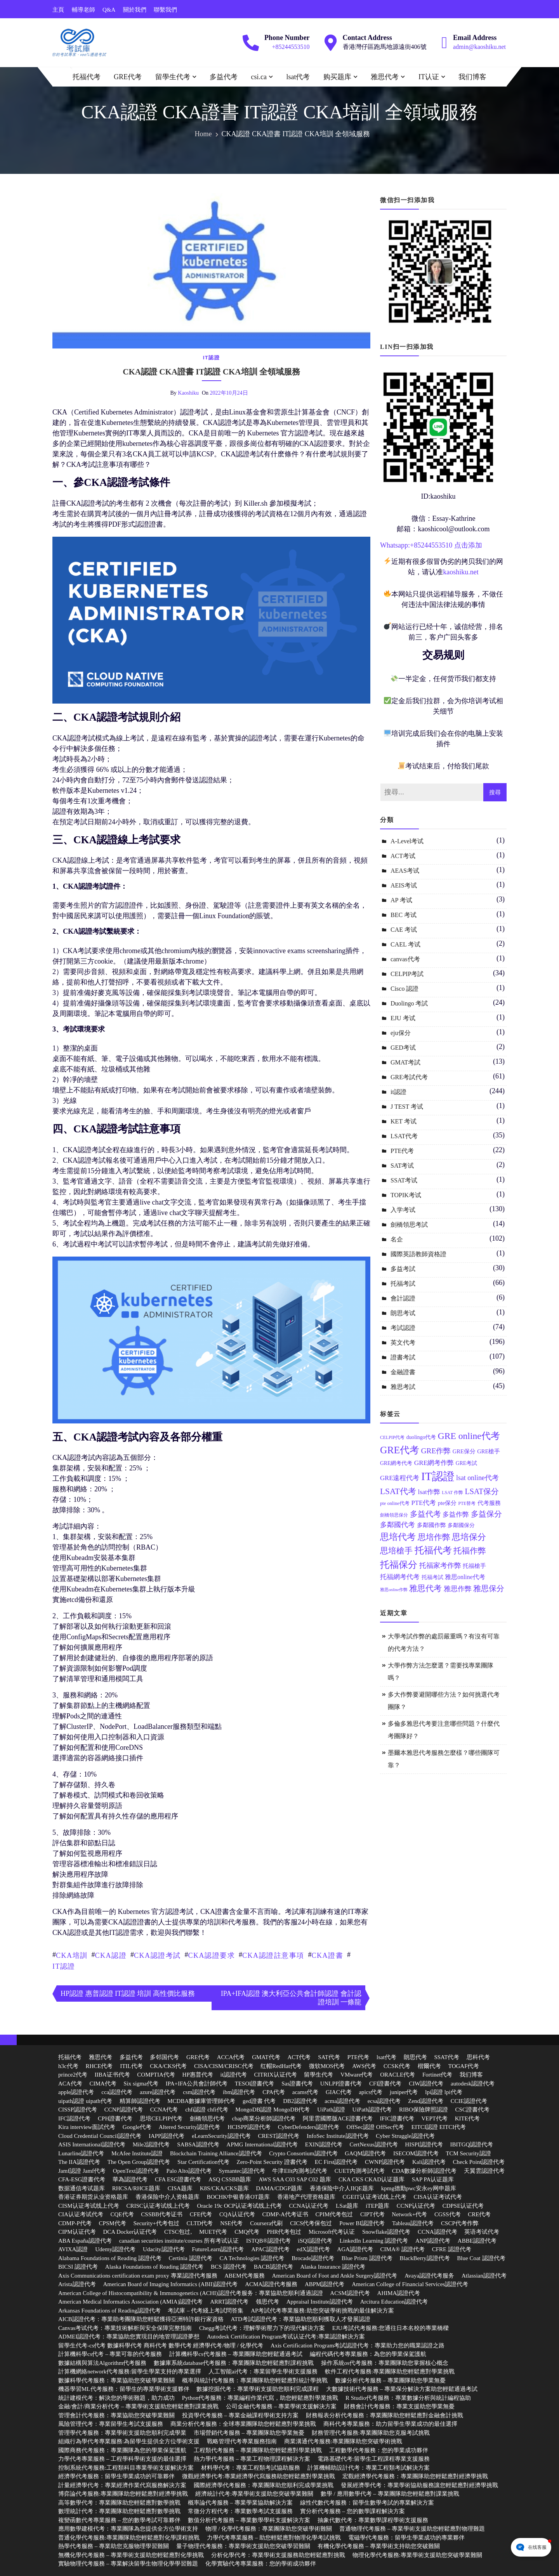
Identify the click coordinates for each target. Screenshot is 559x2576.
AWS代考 (364, 2066)
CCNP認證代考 (123, 2109)
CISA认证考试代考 (437, 2197)
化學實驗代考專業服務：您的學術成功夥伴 (260, 2563)
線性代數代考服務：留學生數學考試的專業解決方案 (367, 2503)
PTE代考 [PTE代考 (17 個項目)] (423, 1502)
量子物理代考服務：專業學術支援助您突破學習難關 (243, 2546)
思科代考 (478, 2057)
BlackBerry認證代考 (424, 2258)
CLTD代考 (200, 2223)
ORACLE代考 (397, 2075)
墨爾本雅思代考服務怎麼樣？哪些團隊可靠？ (444, 1758)
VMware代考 (356, 2075)
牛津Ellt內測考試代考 (299, 2171)
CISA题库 (180, 2188)
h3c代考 (68, 2066)
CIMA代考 (102, 2083)
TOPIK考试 (406, 1195)
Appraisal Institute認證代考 (319, 2302)
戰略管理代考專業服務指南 (242, 2441)
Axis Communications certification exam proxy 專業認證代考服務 (137, 2276)
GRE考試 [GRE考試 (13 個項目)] (466, 1463)
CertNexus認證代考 (373, 2144)
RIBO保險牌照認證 (423, 2109)
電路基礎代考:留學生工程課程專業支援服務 (374, 2459)
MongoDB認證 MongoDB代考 (272, 2109)
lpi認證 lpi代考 (443, 2092)
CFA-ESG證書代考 (81, 2179)
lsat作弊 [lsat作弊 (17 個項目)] (429, 1492)
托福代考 (87, 77)
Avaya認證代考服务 (429, 2276)
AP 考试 (401, 900)
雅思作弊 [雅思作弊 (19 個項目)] (458, 1589)
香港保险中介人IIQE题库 (342, 2188)
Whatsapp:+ (397, 545)
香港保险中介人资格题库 (167, 2197)
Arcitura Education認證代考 (394, 2302)
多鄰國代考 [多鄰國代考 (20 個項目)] (397, 1525)
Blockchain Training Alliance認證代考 (216, 2153)
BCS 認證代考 (229, 2267)
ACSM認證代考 (350, 2293)
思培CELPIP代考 (161, 2118)
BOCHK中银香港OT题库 (238, 2197)
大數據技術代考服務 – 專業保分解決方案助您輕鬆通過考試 (401, 2389)
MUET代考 (213, 2232)
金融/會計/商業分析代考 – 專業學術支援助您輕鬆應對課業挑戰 (138, 2406)
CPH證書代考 (115, 2118)
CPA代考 (273, 2092)
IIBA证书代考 (112, 2075)
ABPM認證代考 (325, 2284)
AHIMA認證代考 (398, 2293)
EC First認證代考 (336, 2162)
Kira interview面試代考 (86, 2127)
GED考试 (403, 1047)
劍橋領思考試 (409, 1224)
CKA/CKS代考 (168, 2066)
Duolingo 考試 (409, 1003)
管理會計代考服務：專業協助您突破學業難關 (116, 2415)
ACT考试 (403, 856)
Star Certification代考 (203, 2162)
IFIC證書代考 (397, 2118)
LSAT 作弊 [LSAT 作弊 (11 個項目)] (452, 1492)
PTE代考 (402, 1151)
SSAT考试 (404, 1180)
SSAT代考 (446, 2057)
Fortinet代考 (437, 2075)
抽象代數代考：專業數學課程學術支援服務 (373, 2520)
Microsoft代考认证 (332, 2232)
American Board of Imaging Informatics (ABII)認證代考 (170, 2284)
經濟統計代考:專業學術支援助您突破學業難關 (254, 2494)
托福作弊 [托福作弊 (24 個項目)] (469, 1550)
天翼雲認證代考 (484, 2171)
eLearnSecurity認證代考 (221, 2136)
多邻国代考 (164, 2057)
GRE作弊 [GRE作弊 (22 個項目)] (436, 1451)
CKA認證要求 (211, 1955)
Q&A (108, 10)
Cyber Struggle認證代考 (405, 2136)
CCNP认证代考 (416, 2206)
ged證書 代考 (259, 2101)
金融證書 (403, 1372)
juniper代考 (404, 2092)
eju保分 (401, 1033)
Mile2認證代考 (151, 2144)
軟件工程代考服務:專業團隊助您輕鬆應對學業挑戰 (390, 2371)
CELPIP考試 (407, 974)
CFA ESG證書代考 (178, 2179)
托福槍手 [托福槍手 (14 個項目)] (474, 1566)
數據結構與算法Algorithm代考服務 (102, 2363)
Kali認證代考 (429, 2162)
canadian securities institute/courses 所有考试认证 (179, 2241)
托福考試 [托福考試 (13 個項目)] (432, 1577)
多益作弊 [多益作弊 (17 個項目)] (456, 1514)
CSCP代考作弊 (460, 2223)
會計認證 (403, 1298)
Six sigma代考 (140, 2083)
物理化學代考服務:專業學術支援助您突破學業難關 (417, 2555)
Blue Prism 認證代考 (367, 2258)
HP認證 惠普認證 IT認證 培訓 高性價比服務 (128, 1993)
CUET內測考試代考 (360, 2171)
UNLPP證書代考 (341, 2083)
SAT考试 (402, 1165)
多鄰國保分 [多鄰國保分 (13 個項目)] (461, 1525)
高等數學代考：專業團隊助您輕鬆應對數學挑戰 (119, 2503)
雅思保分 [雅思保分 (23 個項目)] (488, 1588)
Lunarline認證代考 (81, 2153)
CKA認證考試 (157, 1955)
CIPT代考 (372, 2214)
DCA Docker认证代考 (130, 2232)
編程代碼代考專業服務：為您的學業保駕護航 (368, 2354)
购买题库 (337, 77)
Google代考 (137, 2127)
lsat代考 (298, 77)
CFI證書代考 (385, 2083)
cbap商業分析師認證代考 (263, 2118)
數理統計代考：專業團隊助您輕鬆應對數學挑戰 (119, 2511)
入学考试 (403, 1210)
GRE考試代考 (409, 1077)
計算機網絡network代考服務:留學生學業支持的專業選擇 (129, 2371)
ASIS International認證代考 (91, 2144)
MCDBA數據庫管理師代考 (201, 2101)
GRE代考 (128, 77)
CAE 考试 (404, 929)
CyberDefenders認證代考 (308, 2127)
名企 (397, 1239)
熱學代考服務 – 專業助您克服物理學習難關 (113, 2546)
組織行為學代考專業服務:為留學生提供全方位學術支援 (129, 2441)
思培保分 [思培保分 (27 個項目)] (469, 1537)
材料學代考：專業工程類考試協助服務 (250, 2468)
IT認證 (63, 1966)
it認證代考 (233, 2075)
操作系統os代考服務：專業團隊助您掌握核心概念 (384, 2363)
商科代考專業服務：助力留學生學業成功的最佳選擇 (390, 2424)
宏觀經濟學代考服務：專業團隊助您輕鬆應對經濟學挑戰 (415, 2476)
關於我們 (134, 10)
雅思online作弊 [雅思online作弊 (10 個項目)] (394, 1590)
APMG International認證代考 (262, 2144)
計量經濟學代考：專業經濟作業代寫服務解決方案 (122, 2485)
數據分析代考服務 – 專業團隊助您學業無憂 (390, 2380)
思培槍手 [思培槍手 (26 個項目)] (396, 1550)
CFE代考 (201, 2214)
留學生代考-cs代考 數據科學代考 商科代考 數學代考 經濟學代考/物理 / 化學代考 (160, 2345)
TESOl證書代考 (254, 2083)
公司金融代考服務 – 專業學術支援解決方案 (281, 2406)
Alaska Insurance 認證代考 (332, 2267)
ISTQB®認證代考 (268, 2241)
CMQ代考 (246, 2232)
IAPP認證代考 (167, 2136)
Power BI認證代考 (362, 2223)
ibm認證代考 (239, 2092)
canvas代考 (405, 959)
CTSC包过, (178, 2232)
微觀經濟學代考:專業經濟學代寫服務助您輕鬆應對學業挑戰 (258, 2476)
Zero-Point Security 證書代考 (272, 2162)
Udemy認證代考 (115, 2249)
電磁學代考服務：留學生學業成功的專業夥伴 (406, 2537)
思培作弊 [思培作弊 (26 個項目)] (434, 1537)
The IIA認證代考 (79, 2162)
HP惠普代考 (197, 2075)
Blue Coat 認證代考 (481, 2258)
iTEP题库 (377, 2206)
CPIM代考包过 (334, 2214)
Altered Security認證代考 (189, 2127)
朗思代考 (415, 2057)
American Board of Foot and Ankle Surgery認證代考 (334, 2276)
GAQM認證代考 (365, 2153)
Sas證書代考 (297, 2083)
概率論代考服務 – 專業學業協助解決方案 (240, 2503)
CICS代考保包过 (311, 2223)
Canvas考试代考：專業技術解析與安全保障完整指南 (125, 2328)
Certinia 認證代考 (190, 2258)
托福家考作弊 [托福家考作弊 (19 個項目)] (440, 1565)
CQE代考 (122, 2214)
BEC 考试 (404, 915)
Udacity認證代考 (163, 2249)
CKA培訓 (72, 1955)
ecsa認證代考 (384, 2101)
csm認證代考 (199, 2092)
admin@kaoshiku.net (479, 46)
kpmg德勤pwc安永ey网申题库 (418, 2188)
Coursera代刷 (266, 2223)
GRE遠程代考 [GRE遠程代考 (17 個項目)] (399, 1478)
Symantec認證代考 (242, 2171)
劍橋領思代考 (207, 2118)
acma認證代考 (342, 2101)
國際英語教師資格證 (418, 1254)
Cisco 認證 (404, 988)
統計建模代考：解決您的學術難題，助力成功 (116, 2398)
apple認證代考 (76, 2092)
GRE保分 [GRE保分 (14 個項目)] (464, 1451)
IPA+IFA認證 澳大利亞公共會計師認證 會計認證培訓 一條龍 (291, 1998)
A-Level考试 (407, 841)
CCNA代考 (164, 2109)
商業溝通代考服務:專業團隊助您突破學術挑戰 (343, 2441)
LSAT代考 (404, 1136)
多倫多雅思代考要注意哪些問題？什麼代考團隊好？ (444, 1729)
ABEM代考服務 (244, 2276)
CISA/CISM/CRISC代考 (223, 2066)
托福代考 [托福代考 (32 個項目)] (433, 1550)
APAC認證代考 (270, 2249)
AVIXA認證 (73, 2249)
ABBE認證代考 (477, 2241)
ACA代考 (70, 2083)
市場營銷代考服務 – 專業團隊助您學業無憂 (249, 2433)
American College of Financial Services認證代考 (410, 2284)
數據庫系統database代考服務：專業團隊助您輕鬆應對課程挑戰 (234, 2363)
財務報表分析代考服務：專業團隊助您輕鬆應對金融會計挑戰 (384, 2415)
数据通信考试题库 (81, 2188)
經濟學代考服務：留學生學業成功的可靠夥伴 (116, 2476)
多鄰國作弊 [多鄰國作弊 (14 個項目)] (431, 1525)
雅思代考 (385, 77)
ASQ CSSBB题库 (229, 2179)
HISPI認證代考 (424, 2144)
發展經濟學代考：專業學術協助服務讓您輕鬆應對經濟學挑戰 (419, 2485)
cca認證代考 (116, 2092)
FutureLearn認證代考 (218, 2249)
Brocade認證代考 (313, 2258)
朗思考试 (403, 1313)
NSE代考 (231, 2223)
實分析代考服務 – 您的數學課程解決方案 (352, 2511)
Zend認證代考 (425, 2101)
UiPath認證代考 (372, 2109)
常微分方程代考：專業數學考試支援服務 (240, 2511)
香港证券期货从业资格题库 (93, 2197)
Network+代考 (409, 2214)
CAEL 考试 (405, 944)
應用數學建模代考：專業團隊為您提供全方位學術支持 (128, 2529)
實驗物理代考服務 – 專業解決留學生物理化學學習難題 (128, 2563)
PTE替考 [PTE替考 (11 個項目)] (467, 1503)
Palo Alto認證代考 (189, 2171)
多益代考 (224, 77)
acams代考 (305, 2092)
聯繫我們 (165, 10)
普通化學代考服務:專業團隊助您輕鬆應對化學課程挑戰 (129, 2537)
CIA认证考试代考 (80, 2214)
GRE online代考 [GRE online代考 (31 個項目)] (469, 1436)
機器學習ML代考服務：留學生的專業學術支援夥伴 (123, 2389)
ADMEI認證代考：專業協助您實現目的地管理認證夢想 (129, 2336)
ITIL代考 (131, 2066)
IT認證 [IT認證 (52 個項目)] (438, 1476)
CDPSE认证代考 (463, 2206)
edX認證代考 (313, 2249)
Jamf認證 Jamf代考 (82, 2171)
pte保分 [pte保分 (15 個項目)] (447, 1503)
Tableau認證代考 (413, 2223)
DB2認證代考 (300, 2101)
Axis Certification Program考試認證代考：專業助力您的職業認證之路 (357, 2345)
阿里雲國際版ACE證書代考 (338, 2118)
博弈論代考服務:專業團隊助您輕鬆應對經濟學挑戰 (123, 2494)
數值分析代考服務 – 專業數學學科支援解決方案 (249, 2520)
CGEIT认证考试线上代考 (374, 2197)
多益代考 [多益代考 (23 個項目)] (425, 1514)
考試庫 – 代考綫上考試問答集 (205, 2310)
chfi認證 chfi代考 (206, 2109)
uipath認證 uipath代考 (85, 2101)
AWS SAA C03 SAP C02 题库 (295, 2179)
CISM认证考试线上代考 (88, 2206)
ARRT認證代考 (229, 2302)
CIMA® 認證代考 (402, 2249)
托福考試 (403, 1283)
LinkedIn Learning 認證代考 (374, 2241)
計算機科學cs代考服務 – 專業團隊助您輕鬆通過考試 (235, 2354)
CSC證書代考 (472, 2109)
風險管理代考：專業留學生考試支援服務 (110, 2424)
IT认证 (428, 77)
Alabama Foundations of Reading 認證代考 (109, 2258)
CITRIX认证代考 (275, 2075)
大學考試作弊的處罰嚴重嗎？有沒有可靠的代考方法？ (444, 1642)
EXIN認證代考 (323, 2144)
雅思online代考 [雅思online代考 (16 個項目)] (465, 1577)
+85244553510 (291, 46)
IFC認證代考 (74, 2118)
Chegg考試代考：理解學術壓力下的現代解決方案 (262, 2328)
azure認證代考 (157, 2092)
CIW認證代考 (426, 2083)
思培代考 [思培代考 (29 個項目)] (398, 1537)
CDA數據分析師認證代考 (424, 2171)
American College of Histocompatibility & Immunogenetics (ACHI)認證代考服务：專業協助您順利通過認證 (190, 2293)
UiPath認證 (331, 2109)
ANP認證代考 (432, 2241)
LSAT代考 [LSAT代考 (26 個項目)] (398, 1491)
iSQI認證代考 (315, 2241)
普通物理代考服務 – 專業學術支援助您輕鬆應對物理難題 (412, 2529)
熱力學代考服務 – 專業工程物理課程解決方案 (252, 2459)
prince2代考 (72, 2075)
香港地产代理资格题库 (306, 2197)
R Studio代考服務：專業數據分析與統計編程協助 (408, 2398)
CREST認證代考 (279, 2136)
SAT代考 (329, 2057)
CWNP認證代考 (385, 2162)
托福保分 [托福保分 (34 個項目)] (398, 1564)
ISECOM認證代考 (416, 2153)
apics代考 (370, 2092)
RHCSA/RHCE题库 (136, 2188)
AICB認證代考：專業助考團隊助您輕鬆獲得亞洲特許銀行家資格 (141, 2319)
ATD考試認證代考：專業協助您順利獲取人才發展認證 (300, 2319)
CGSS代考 (447, 2214)
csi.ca (259, 77)
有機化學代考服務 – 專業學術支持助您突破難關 (379, 2546)
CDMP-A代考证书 (285, 2214)
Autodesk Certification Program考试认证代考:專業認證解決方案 (286, 2336)
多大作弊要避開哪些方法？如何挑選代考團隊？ (444, 1700)
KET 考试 (404, 1121)
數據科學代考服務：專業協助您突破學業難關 (116, 2380)
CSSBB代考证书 (161, 2214)
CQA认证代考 (237, 2214)
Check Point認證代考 (479, 2162)
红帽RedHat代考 (281, 2066)
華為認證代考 (130, 2179)
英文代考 (403, 1342)
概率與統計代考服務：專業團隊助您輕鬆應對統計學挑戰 (255, 2380)
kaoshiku (188, 393)
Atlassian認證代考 (484, 2276)
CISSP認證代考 (77, 2109)
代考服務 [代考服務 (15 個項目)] (489, 1503)
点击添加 (468, 545)
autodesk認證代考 (473, 2083)
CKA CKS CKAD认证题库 (371, 2179)
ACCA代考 (231, 2057)
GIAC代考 (339, 2092)
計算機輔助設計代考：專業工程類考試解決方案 (368, 2468)
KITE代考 (467, 2118)
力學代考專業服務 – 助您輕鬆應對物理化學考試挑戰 (274, 2537)
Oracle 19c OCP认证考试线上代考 (239, 2206)
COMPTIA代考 (156, 2075)
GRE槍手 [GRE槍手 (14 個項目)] (488, 1451)
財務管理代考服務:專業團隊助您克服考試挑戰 (371, 2433)
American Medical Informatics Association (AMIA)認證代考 (130, 2302)
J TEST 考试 (407, 1106)
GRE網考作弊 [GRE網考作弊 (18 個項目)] (434, 1463)
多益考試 (403, 1268)
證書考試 (403, 1357)
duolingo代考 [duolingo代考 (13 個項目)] (421, 1437)
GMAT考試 (405, 1062)
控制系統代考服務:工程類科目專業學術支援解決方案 (126, 2468)
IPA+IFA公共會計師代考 (196, 2083)
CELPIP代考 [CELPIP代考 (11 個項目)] (392, 1437)
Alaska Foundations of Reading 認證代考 (154, 2267)
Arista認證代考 (77, 2284)
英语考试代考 (481, 2232)
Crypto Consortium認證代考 (303, 2153)
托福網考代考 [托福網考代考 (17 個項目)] (400, 1577)
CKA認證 (111, 1955)
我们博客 (472, 77)
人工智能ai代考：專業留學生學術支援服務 (263, 2371)
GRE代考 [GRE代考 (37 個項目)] (399, 1450)
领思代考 (267, 2302)
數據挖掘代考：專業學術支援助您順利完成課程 (257, 2389)
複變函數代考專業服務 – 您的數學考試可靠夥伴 (119, 2520)
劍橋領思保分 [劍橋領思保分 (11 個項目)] (394, 1515)
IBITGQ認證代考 (471, 2144)
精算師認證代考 (140, 2101)
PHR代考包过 (284, 2232)
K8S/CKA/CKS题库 (224, 2188)
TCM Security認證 (468, 2153)
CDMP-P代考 (75, 2223)
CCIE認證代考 (469, 2101)
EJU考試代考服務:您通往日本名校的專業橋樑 (390, 2328)
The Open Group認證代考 (139, 2162)
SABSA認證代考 (198, 2144)
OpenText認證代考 (136, 2171)
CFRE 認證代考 (451, 2249)
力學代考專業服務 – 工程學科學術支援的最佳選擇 (122, 2459)
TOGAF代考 (463, 2066)
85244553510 (433, 545)
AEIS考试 (404, 885)
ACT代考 (299, 2057)
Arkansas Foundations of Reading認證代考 (109, 2310)
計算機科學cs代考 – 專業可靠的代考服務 (110, 2354)
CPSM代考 (112, 2223)
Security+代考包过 (156, 2223)
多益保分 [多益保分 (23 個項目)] (486, 1514)
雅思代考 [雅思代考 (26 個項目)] (425, 1588)
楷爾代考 (429, 2066)
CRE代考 (479, 2214)
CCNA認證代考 (437, 2232)
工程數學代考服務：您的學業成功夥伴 (378, 2450)
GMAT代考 (266, 2057)
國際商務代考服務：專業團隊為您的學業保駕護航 (122, 2450)
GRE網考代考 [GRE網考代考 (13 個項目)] (396, 1463)
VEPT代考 (434, 2118)
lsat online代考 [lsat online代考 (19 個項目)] (477, 1478)
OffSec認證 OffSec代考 (375, 2127)
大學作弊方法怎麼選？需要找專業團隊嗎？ (440, 1671)
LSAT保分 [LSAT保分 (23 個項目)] (482, 1491)
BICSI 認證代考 (78, 2267)
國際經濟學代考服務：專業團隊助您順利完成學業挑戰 (263, 2485)
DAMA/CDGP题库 (279, 2188)
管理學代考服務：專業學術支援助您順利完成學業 (122, 2433)
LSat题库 (347, 2206)
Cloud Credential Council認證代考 (99, 2136)
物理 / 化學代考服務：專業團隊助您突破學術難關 (268, 2529)
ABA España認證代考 (85, 2241)
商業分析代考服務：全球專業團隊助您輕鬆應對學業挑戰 (243, 2424)
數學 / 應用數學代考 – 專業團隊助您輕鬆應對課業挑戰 (390, 2494)
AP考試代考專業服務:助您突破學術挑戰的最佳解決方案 (322, 2310)
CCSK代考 (397, 2066)
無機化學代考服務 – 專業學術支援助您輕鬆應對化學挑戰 (131, 2555)
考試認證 (403, 1327)
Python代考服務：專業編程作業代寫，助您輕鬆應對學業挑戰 (260, 2398)
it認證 (211, 358)
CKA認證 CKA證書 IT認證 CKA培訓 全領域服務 (211, 371)
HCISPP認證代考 (249, 2127)
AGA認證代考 (355, 2249)
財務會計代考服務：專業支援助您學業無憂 (399, 2406)
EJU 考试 (403, 1018)
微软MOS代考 (327, 2066)
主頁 (58, 10)
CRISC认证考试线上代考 (157, 2206)
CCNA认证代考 (309, 2206)
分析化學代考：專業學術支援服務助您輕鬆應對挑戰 (278, 2555)
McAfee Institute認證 (137, 2153)
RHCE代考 (99, 2066)
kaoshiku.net (461, 572)
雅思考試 (403, 1386)
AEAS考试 (405, 870)
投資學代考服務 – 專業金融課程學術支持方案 (240, 2415)
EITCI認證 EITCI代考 (438, 2127)
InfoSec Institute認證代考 (338, 2136)
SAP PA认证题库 (433, 2179)
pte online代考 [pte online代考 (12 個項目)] (395, 1503)
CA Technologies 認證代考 (251, 2258)
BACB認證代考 (273, 2267)
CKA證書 (328, 1955)
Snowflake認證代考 (386, 2232)
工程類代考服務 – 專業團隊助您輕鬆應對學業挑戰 (258, 2450)
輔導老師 (83, 10)
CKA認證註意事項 (273, 1955)
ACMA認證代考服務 (271, 2284)
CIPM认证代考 (77, 2232)
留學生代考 (172, 77)
